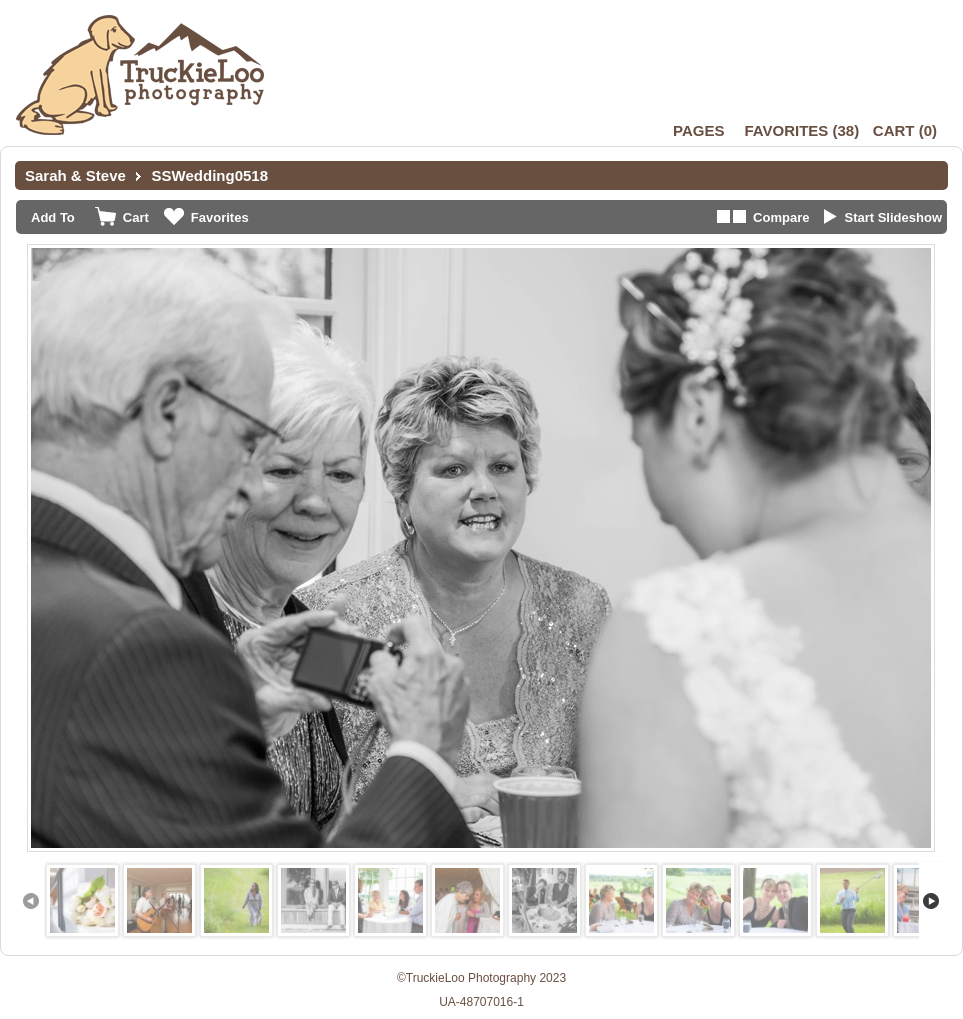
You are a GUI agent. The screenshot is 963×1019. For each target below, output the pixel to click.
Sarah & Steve (75, 175)
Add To (53, 217)
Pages (698, 130)
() (801, 130)
